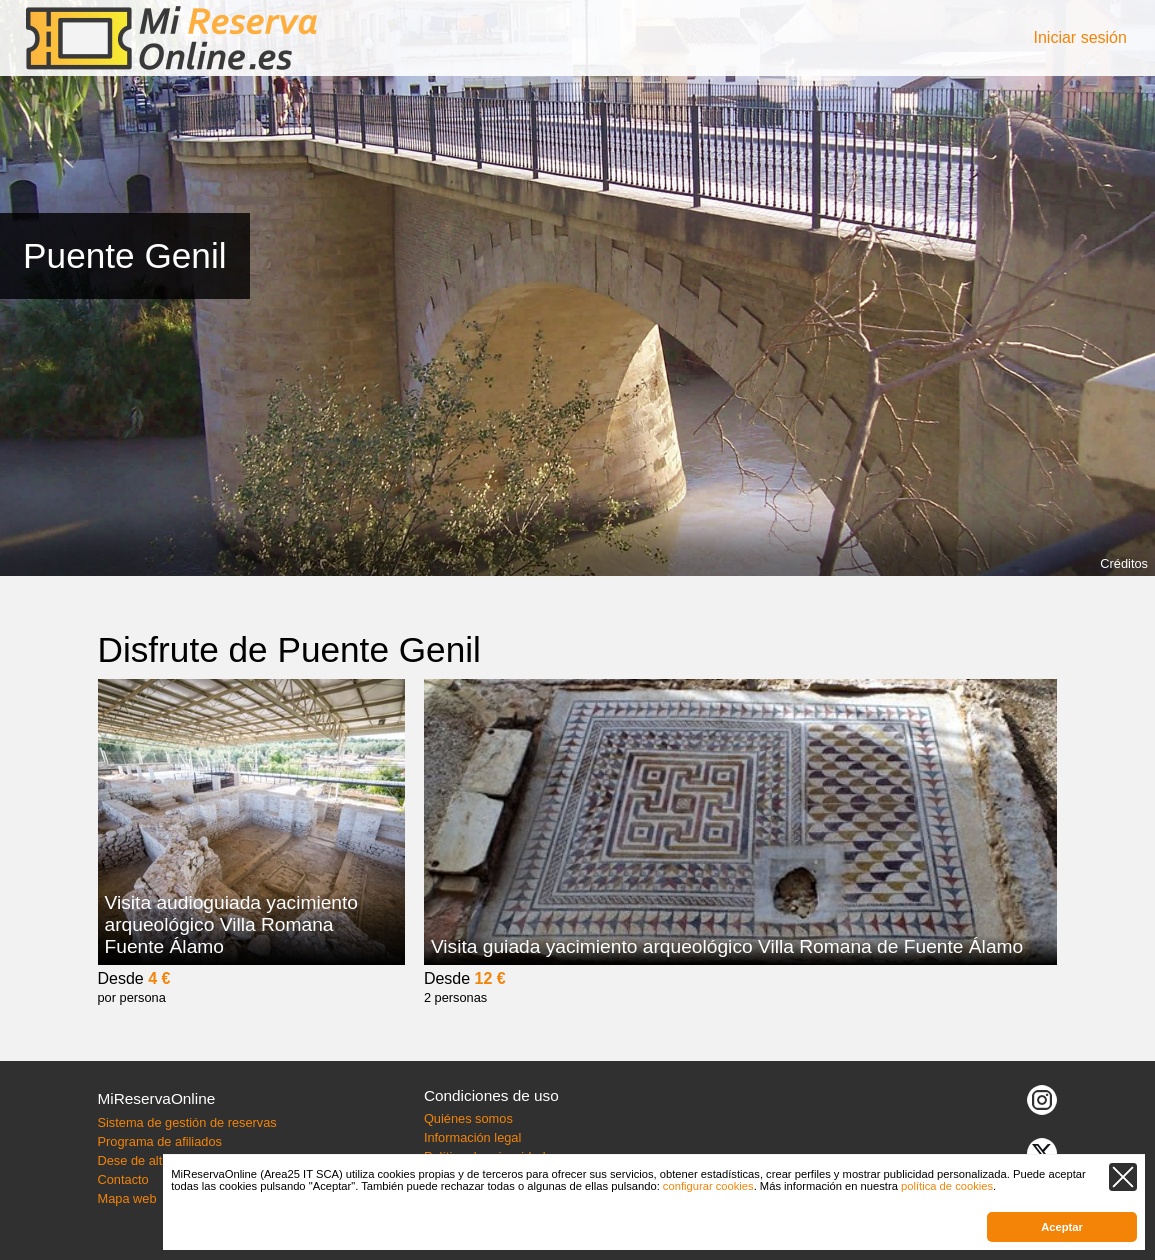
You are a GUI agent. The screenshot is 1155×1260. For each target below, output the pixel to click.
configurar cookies (708, 1186)
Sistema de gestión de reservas (186, 1122)
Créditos (1124, 563)
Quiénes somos (468, 1118)
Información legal (472, 1137)
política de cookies (947, 1186)
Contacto (122, 1179)
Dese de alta (133, 1160)
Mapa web (126, 1198)
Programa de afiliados (159, 1141)
